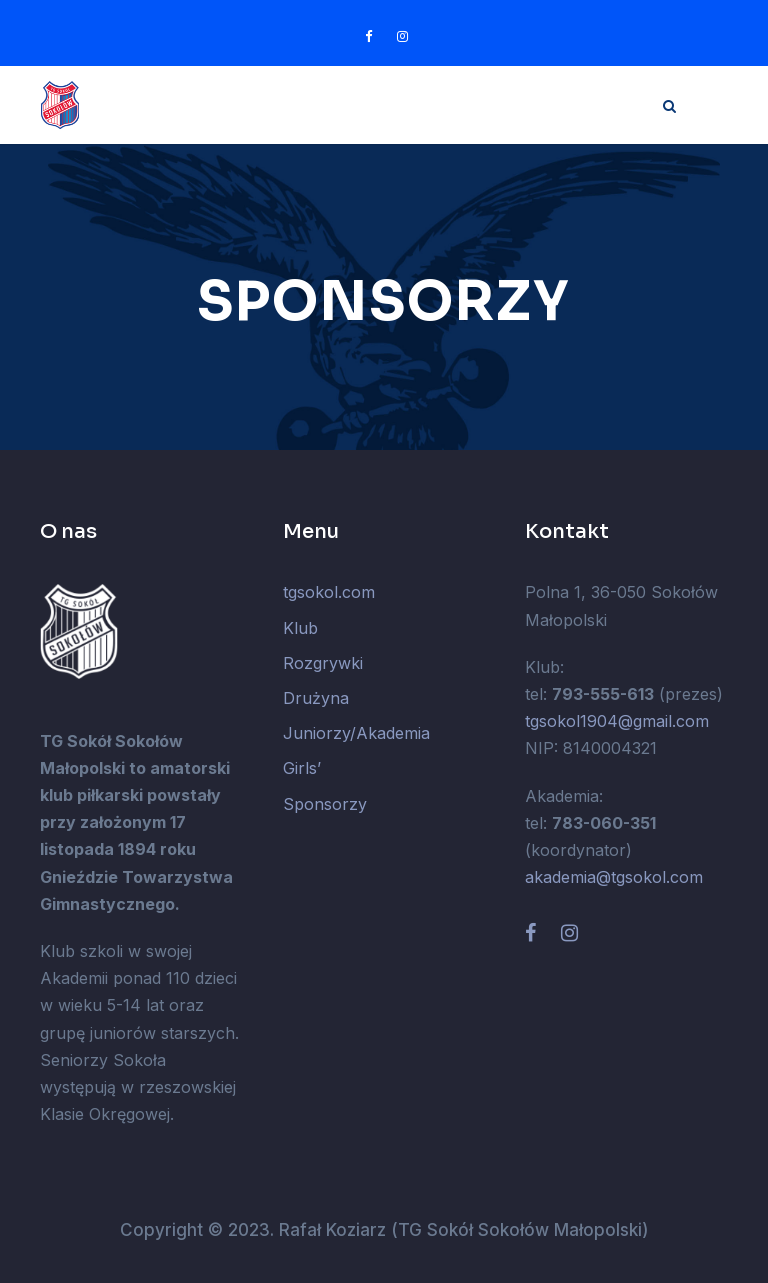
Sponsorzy (325, 804)
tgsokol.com (329, 592)
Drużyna (316, 698)
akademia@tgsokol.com (614, 877)
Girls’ (302, 768)
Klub (300, 628)
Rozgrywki (323, 663)
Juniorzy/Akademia (356, 733)
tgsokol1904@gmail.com (617, 721)
